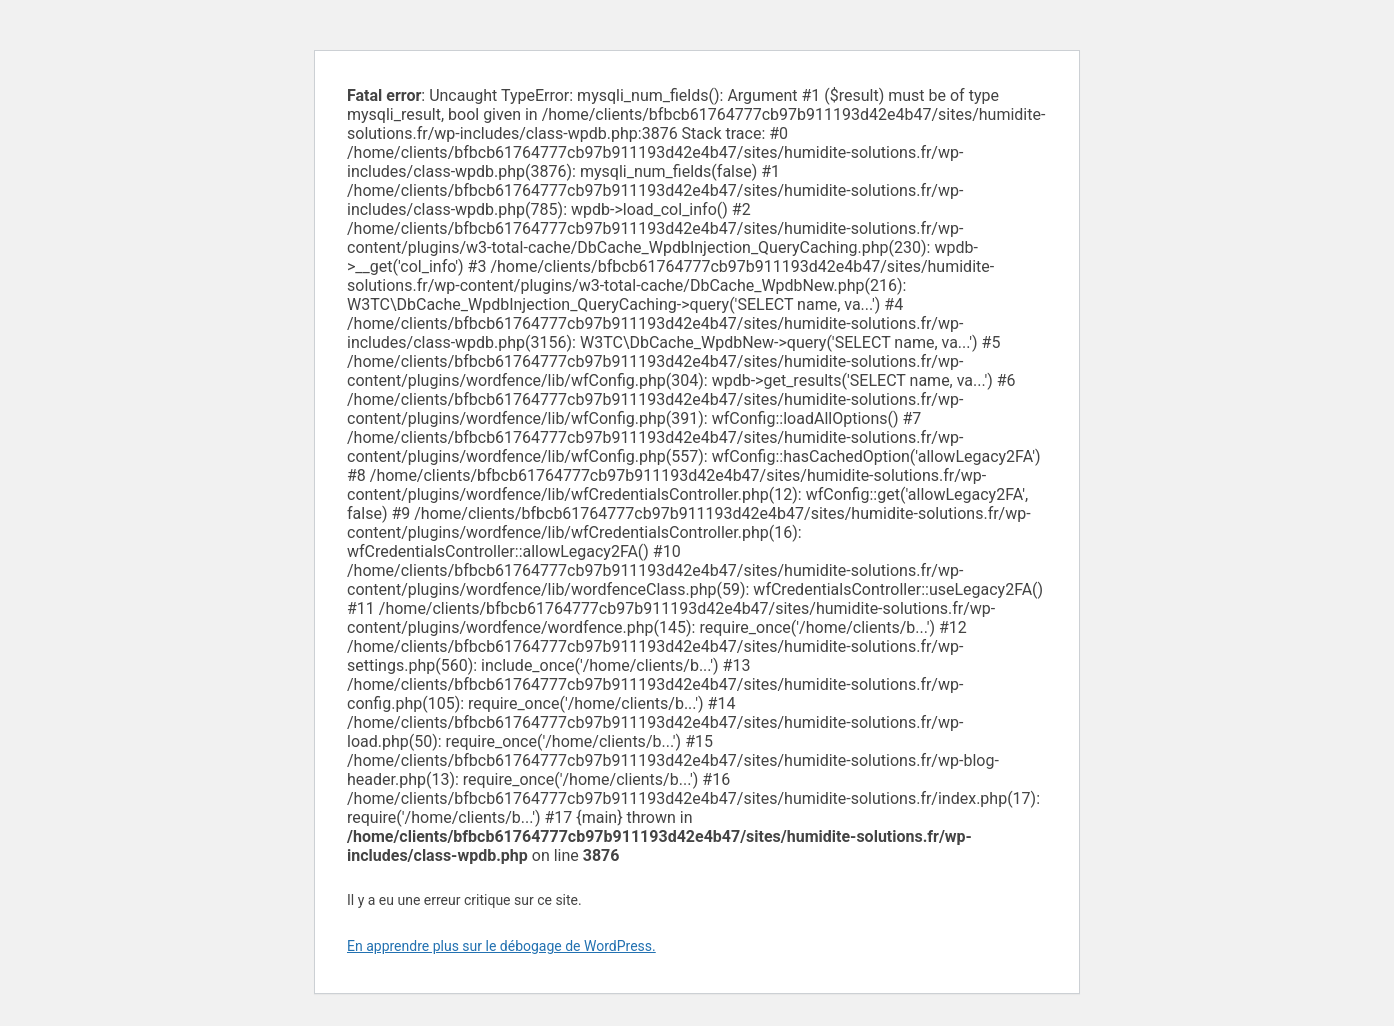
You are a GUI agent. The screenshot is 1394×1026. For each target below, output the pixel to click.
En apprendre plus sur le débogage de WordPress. (501, 946)
